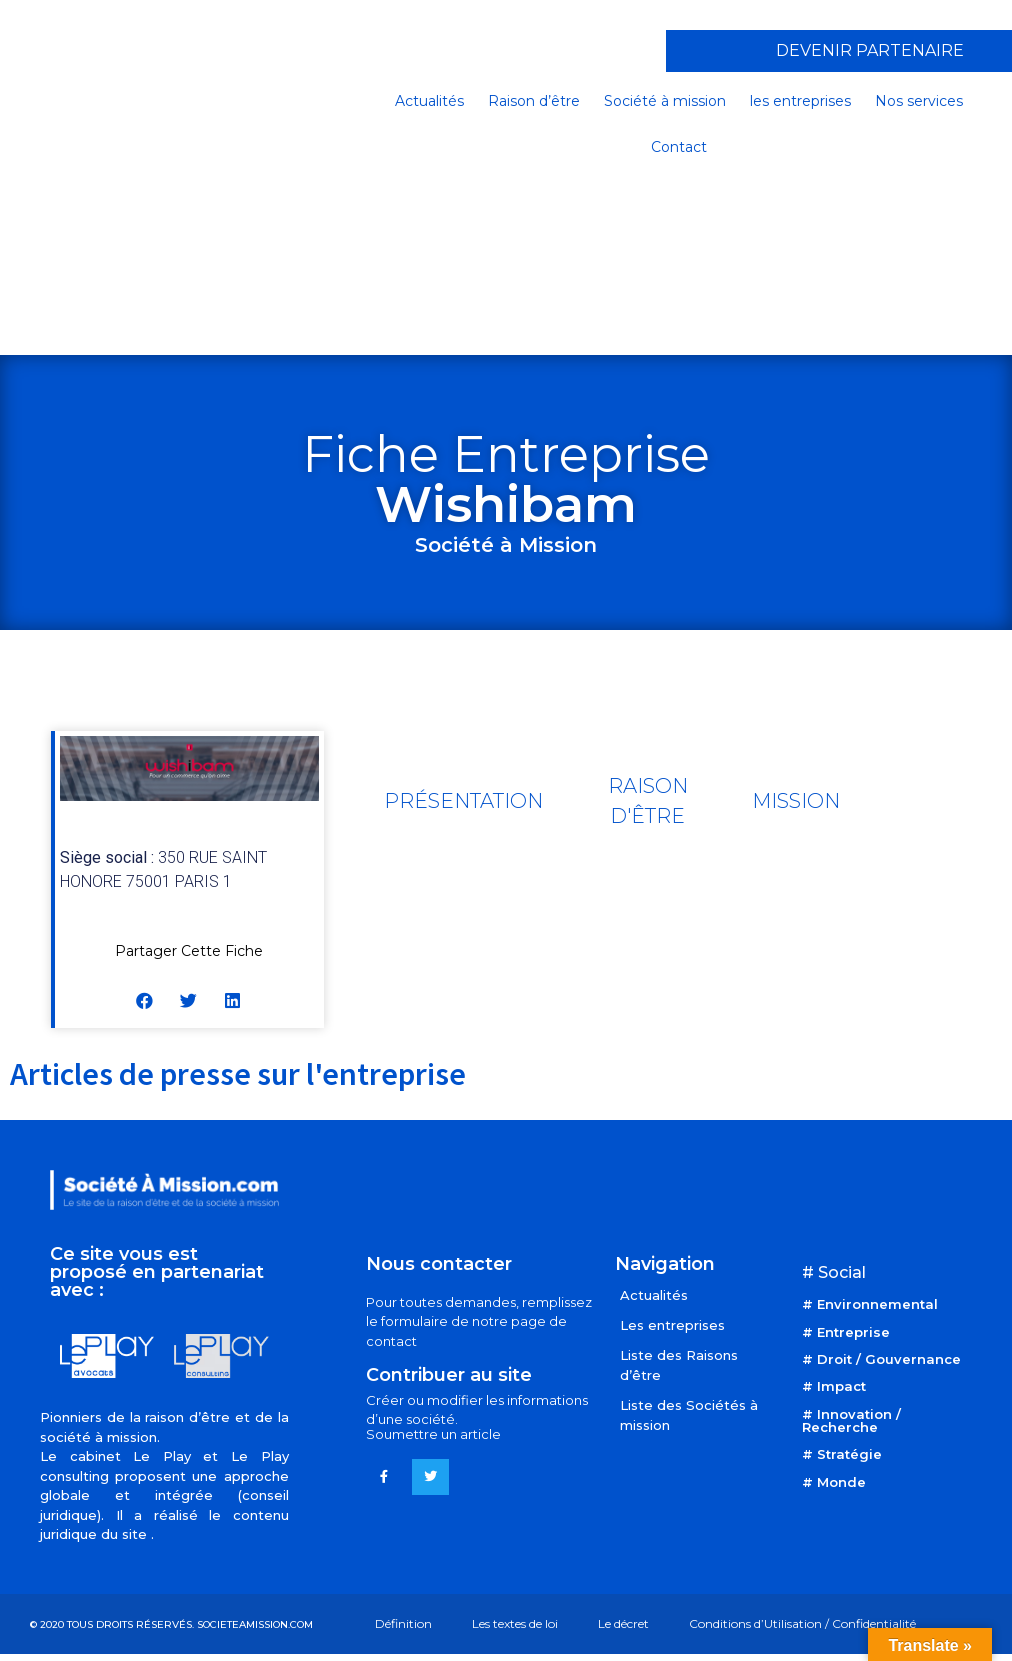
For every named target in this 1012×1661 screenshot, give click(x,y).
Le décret (623, 1623)
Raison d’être (534, 101)
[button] (145, 1000)
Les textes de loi (515, 1623)
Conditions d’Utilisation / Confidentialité (802, 1623)
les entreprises (800, 101)
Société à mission (665, 101)
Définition (403, 1623)
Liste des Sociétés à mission (689, 1415)
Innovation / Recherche (851, 1420)
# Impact (834, 1386)
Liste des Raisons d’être (679, 1365)
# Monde (834, 1482)
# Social (834, 1272)
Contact (679, 147)
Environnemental (877, 1304)
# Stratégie (842, 1454)
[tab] (463, 801)
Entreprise (853, 1332)
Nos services (919, 101)
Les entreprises (672, 1325)
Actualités (429, 101)
